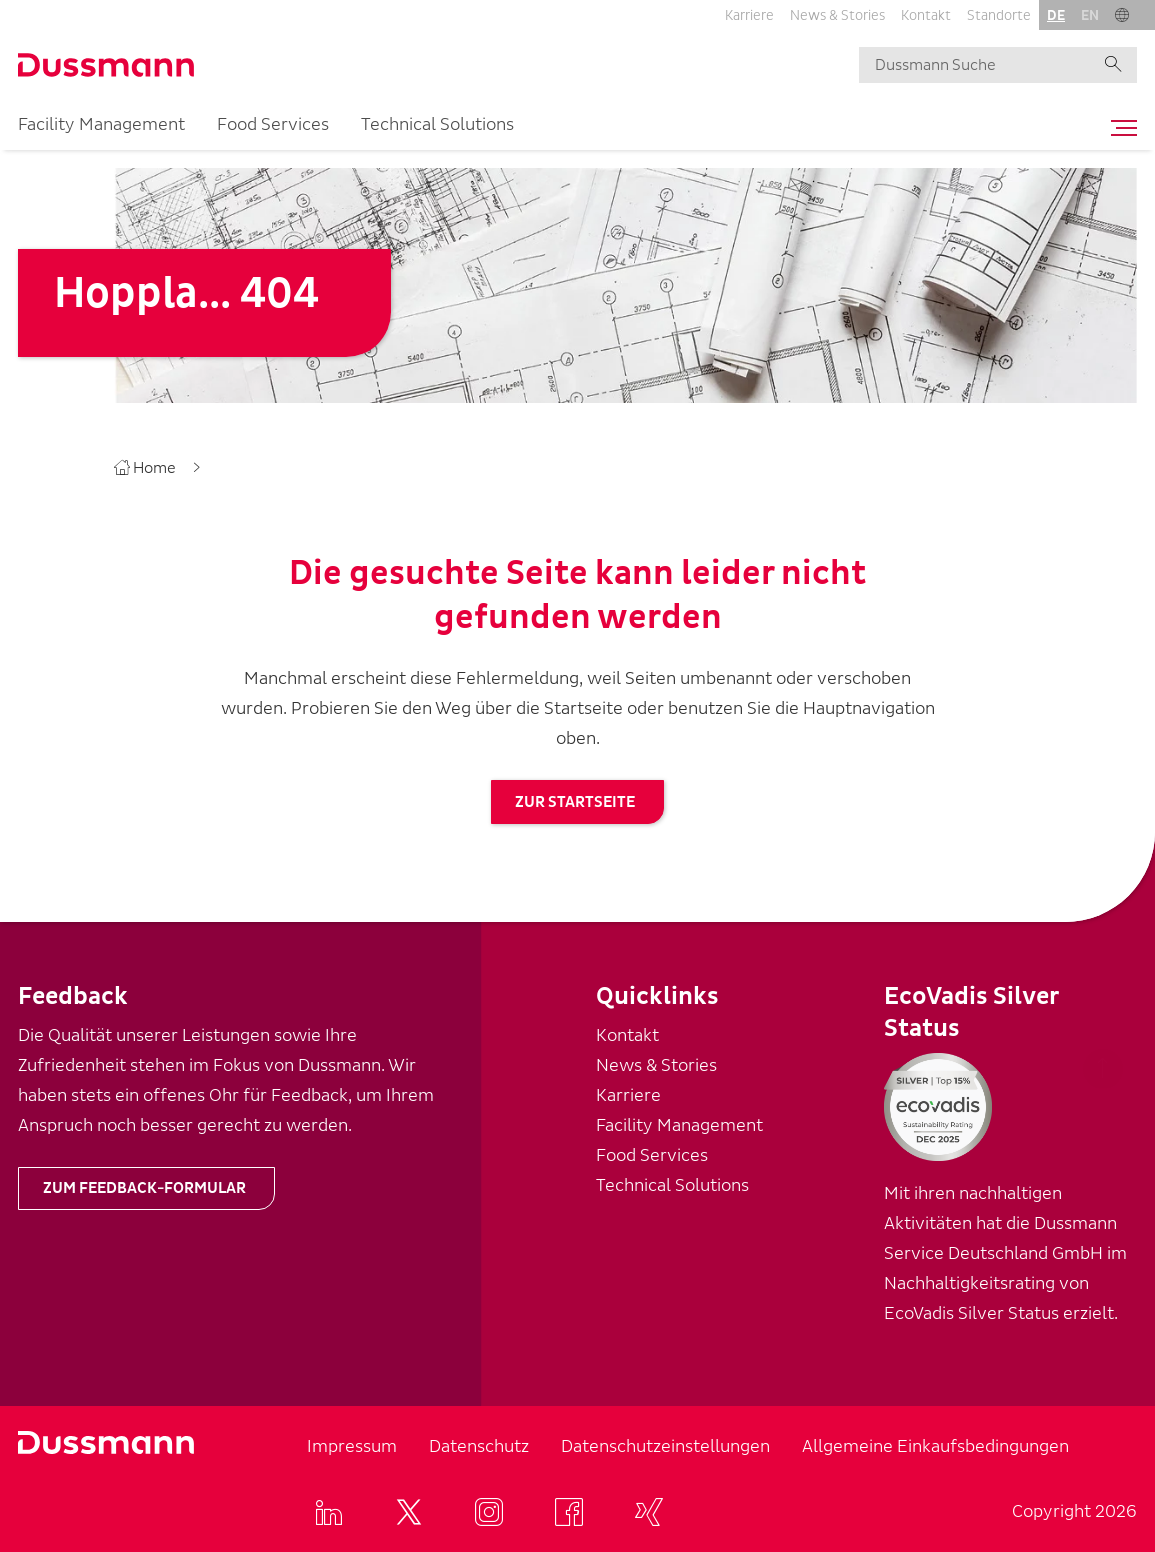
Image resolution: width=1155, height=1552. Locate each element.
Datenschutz (479, 1446)
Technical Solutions (437, 124)
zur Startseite (575, 802)
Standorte (999, 15)
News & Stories (837, 15)
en (1090, 15)
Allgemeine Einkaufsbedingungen (935, 1446)
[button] (1122, 15)
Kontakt (926, 15)
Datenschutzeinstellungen (665, 1446)
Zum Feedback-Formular (144, 1188)
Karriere (749, 15)
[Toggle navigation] (1119, 128)
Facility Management (101, 124)
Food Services (273, 124)
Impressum (352, 1446)
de (1056, 15)
